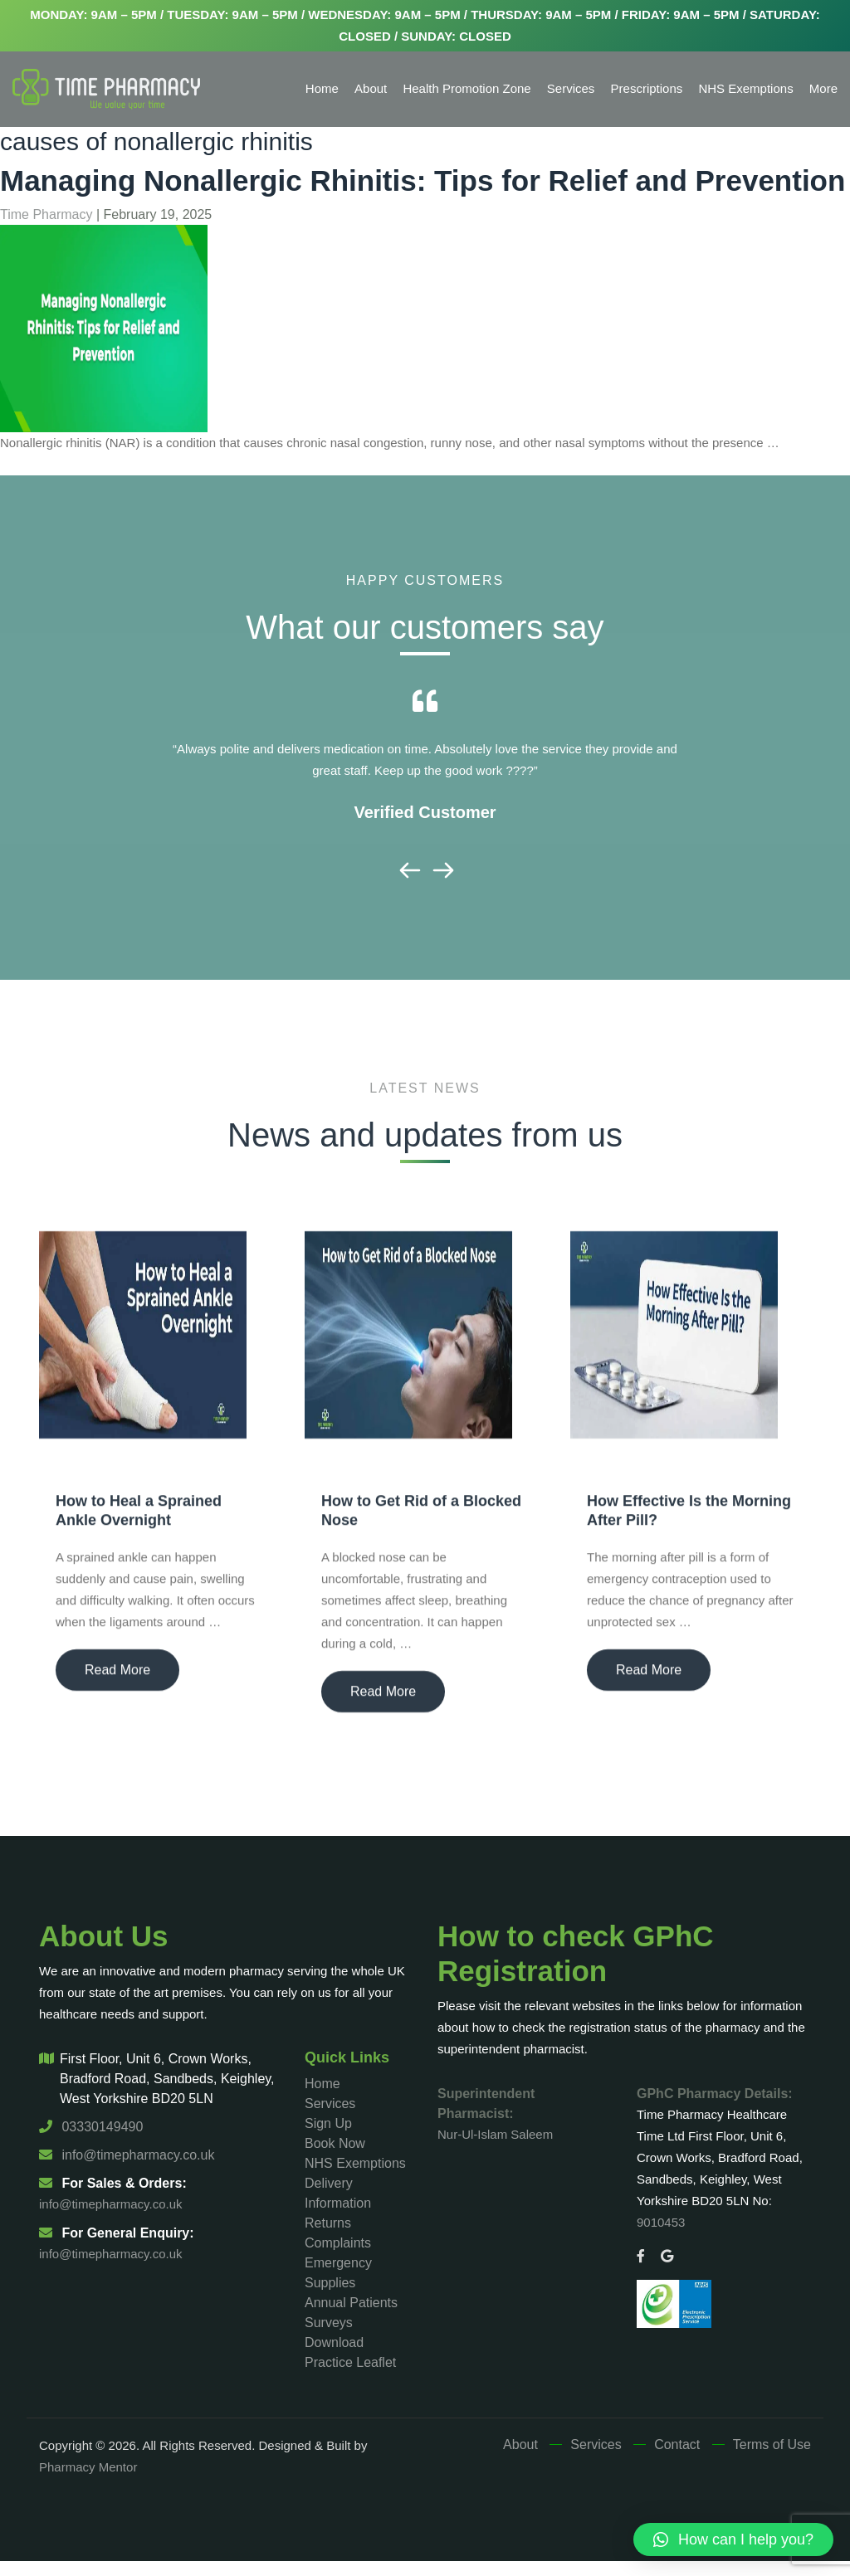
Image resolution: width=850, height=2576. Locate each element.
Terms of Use (772, 2444)
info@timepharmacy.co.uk (126, 2155)
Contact (677, 2444)
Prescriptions (647, 88)
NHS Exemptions (745, 88)
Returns (328, 2223)
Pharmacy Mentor (88, 2467)
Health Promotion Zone (466, 88)
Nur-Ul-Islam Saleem (495, 2134)
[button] (733, 2539)
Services (571, 88)
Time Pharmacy (46, 214)
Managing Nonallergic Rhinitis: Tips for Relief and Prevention (422, 180)
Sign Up (328, 2123)
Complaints (338, 2243)
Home (322, 88)
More (823, 88)
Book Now (335, 2143)
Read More (117, 1678)
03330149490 (91, 2127)
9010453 (661, 2222)
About (370, 88)
